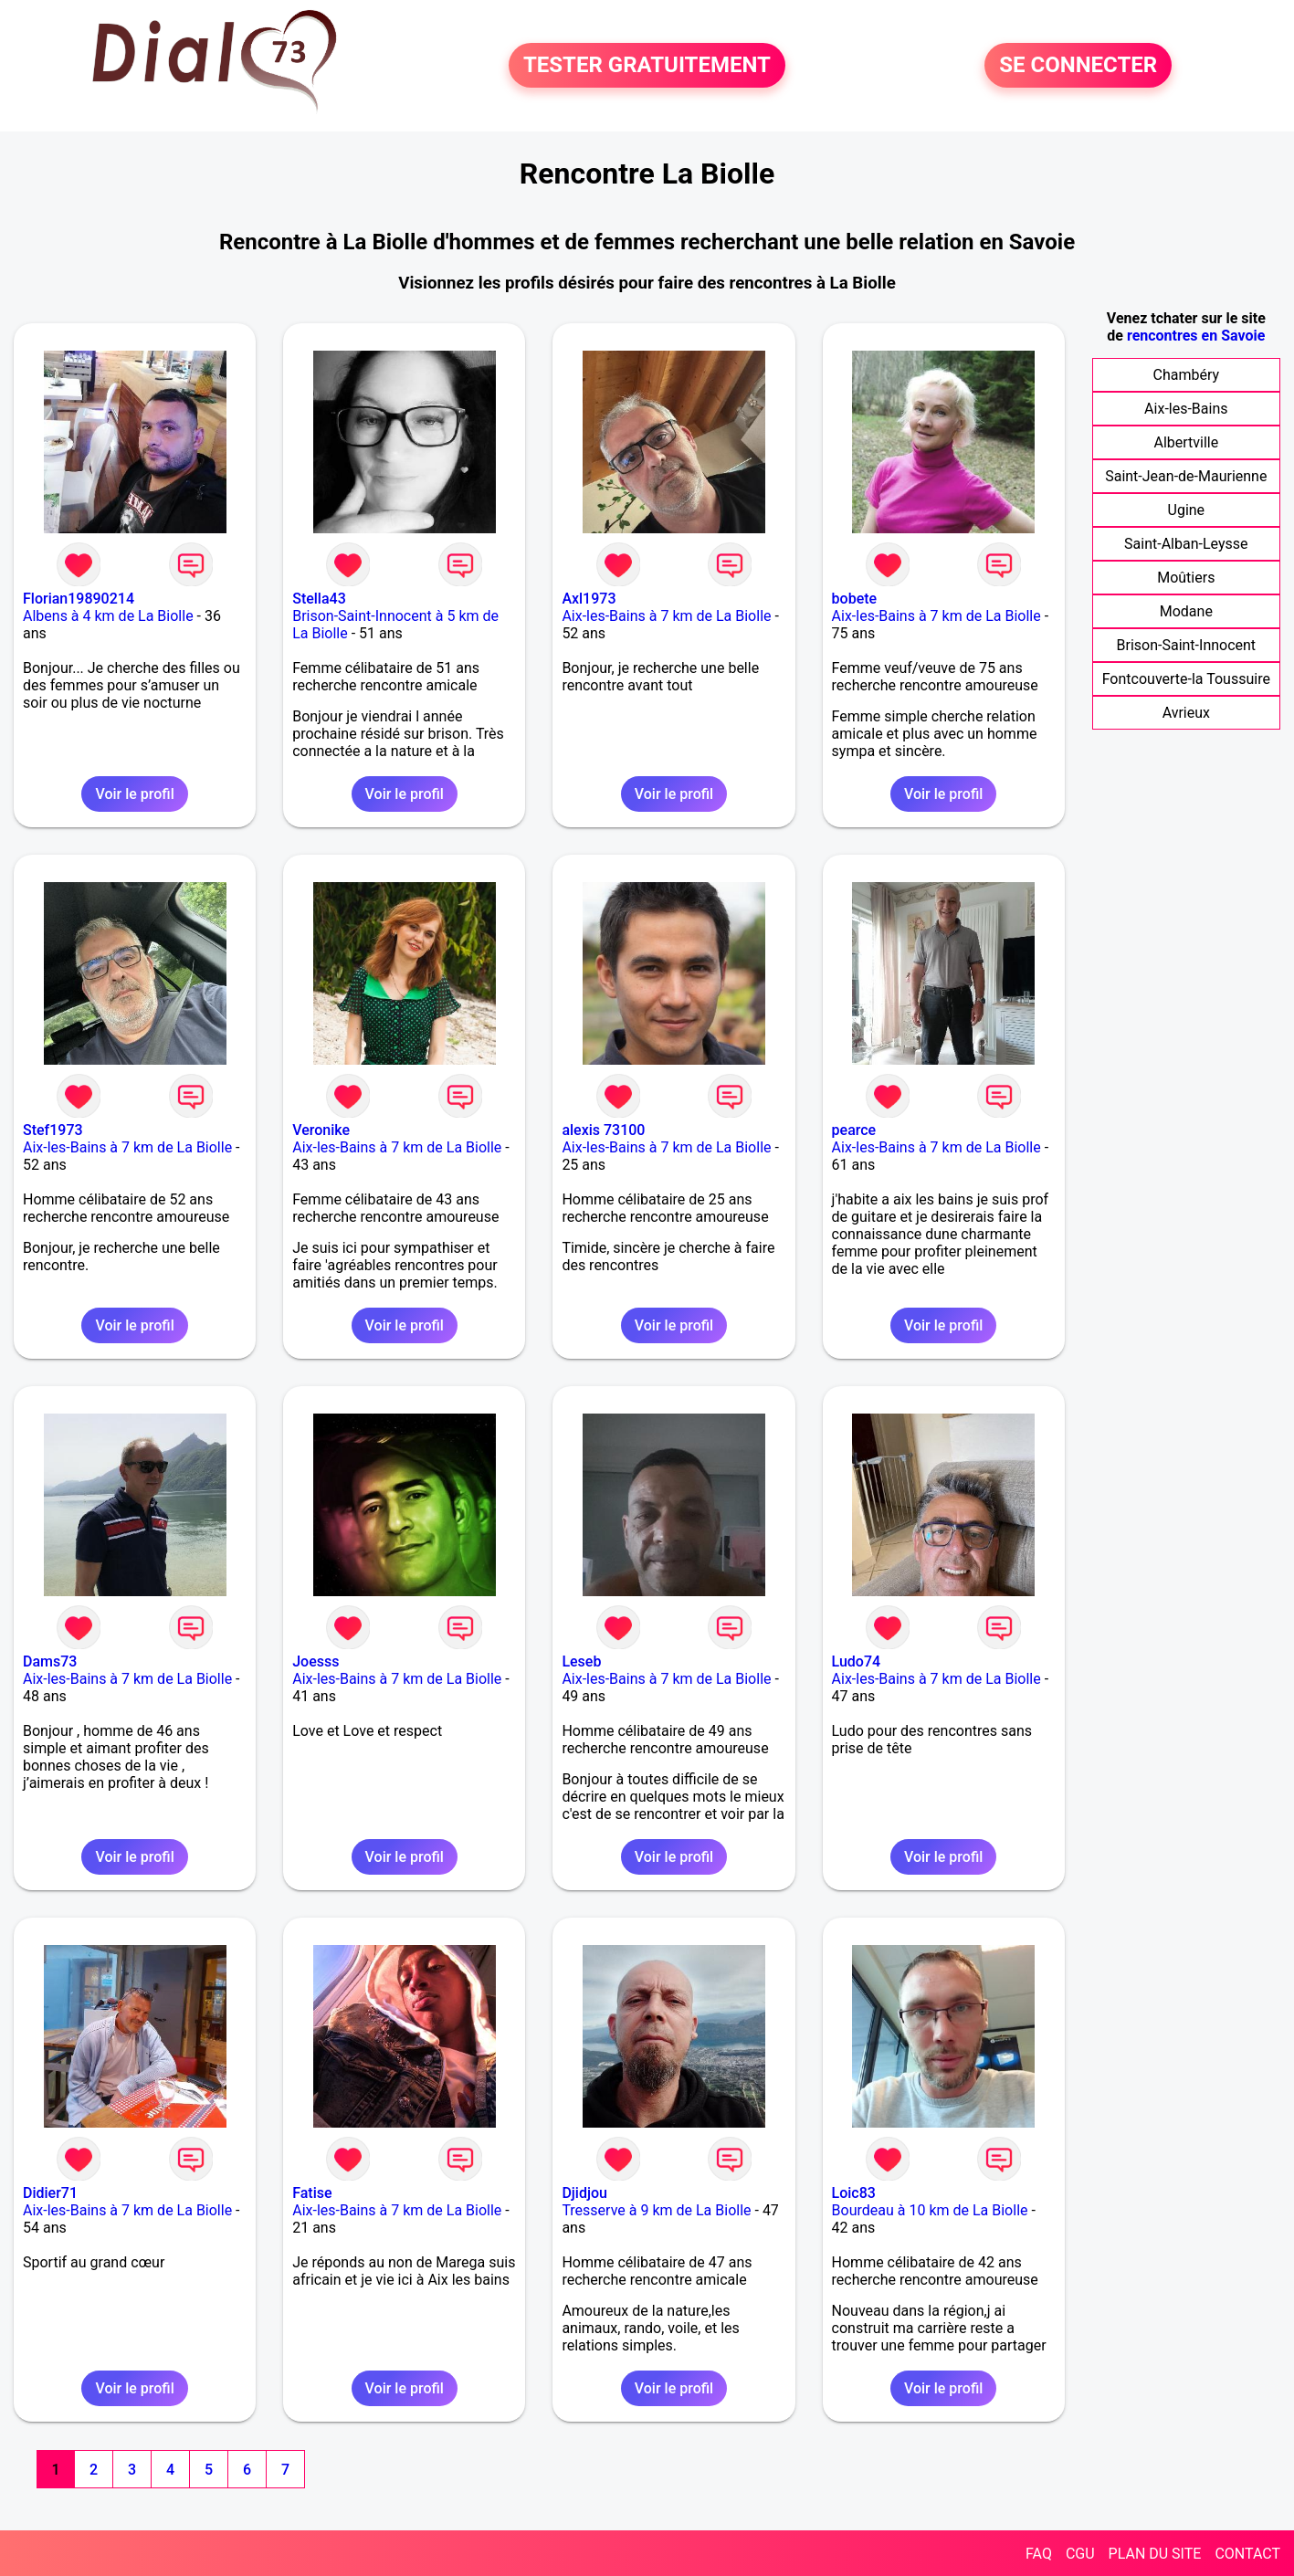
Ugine (1186, 510)
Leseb (581, 1661)
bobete (855, 598)
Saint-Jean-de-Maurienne (1186, 476)
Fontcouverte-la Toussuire (1186, 679)
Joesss (315, 1661)
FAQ (1039, 2553)
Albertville (1185, 442)
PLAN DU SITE (1155, 2553)
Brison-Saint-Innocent (1187, 645)
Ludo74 (856, 1661)
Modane (1186, 611)
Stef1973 (53, 1130)
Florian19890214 (78, 598)
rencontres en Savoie (1196, 335)
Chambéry (1186, 375)
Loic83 (854, 2193)
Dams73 (50, 1661)
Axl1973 (588, 598)
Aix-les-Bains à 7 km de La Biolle (666, 616)
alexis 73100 (603, 1130)
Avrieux (1186, 712)
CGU (1080, 2553)
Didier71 (50, 2193)
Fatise (311, 2193)
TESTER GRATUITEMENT (647, 66)
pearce (854, 1130)
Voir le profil (134, 794)
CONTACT (1247, 2553)
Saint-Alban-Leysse (1185, 543)
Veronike (321, 1130)
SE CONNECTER (1078, 66)
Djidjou (584, 2193)
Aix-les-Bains (1185, 408)
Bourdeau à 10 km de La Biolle (930, 2210)
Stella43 (319, 598)
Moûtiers (1186, 577)
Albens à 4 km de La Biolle (108, 616)
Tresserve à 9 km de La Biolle (656, 2210)
